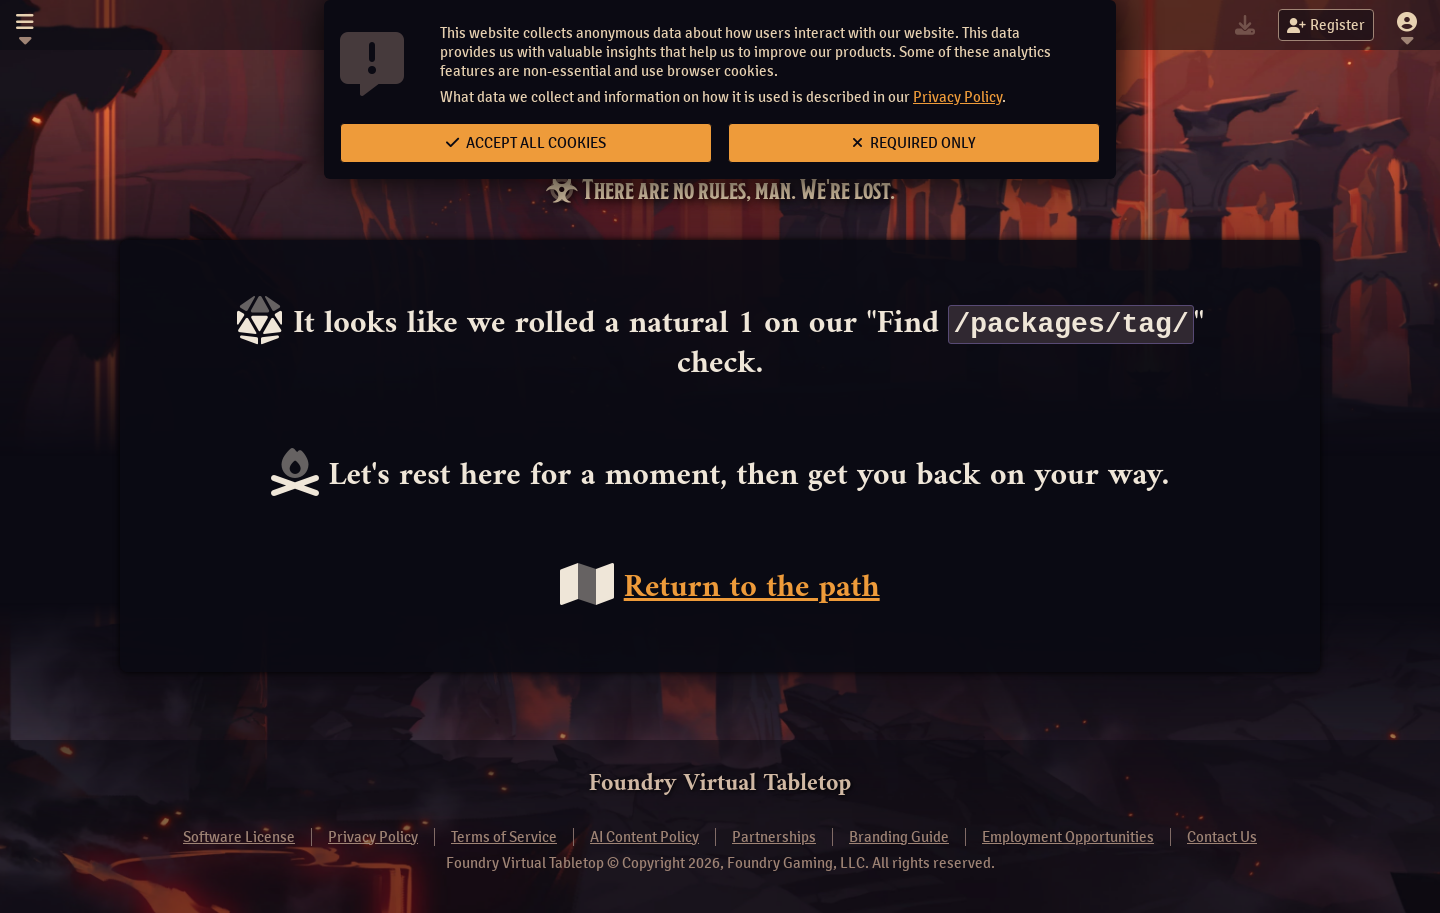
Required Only (914, 143)
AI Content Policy (644, 837)
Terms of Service (504, 837)
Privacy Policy (957, 97)
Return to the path (752, 589)
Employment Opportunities (1068, 837)
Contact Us (1222, 837)
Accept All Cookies (526, 143)
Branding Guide (899, 837)
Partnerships (774, 837)
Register (1326, 25)
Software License (239, 837)
